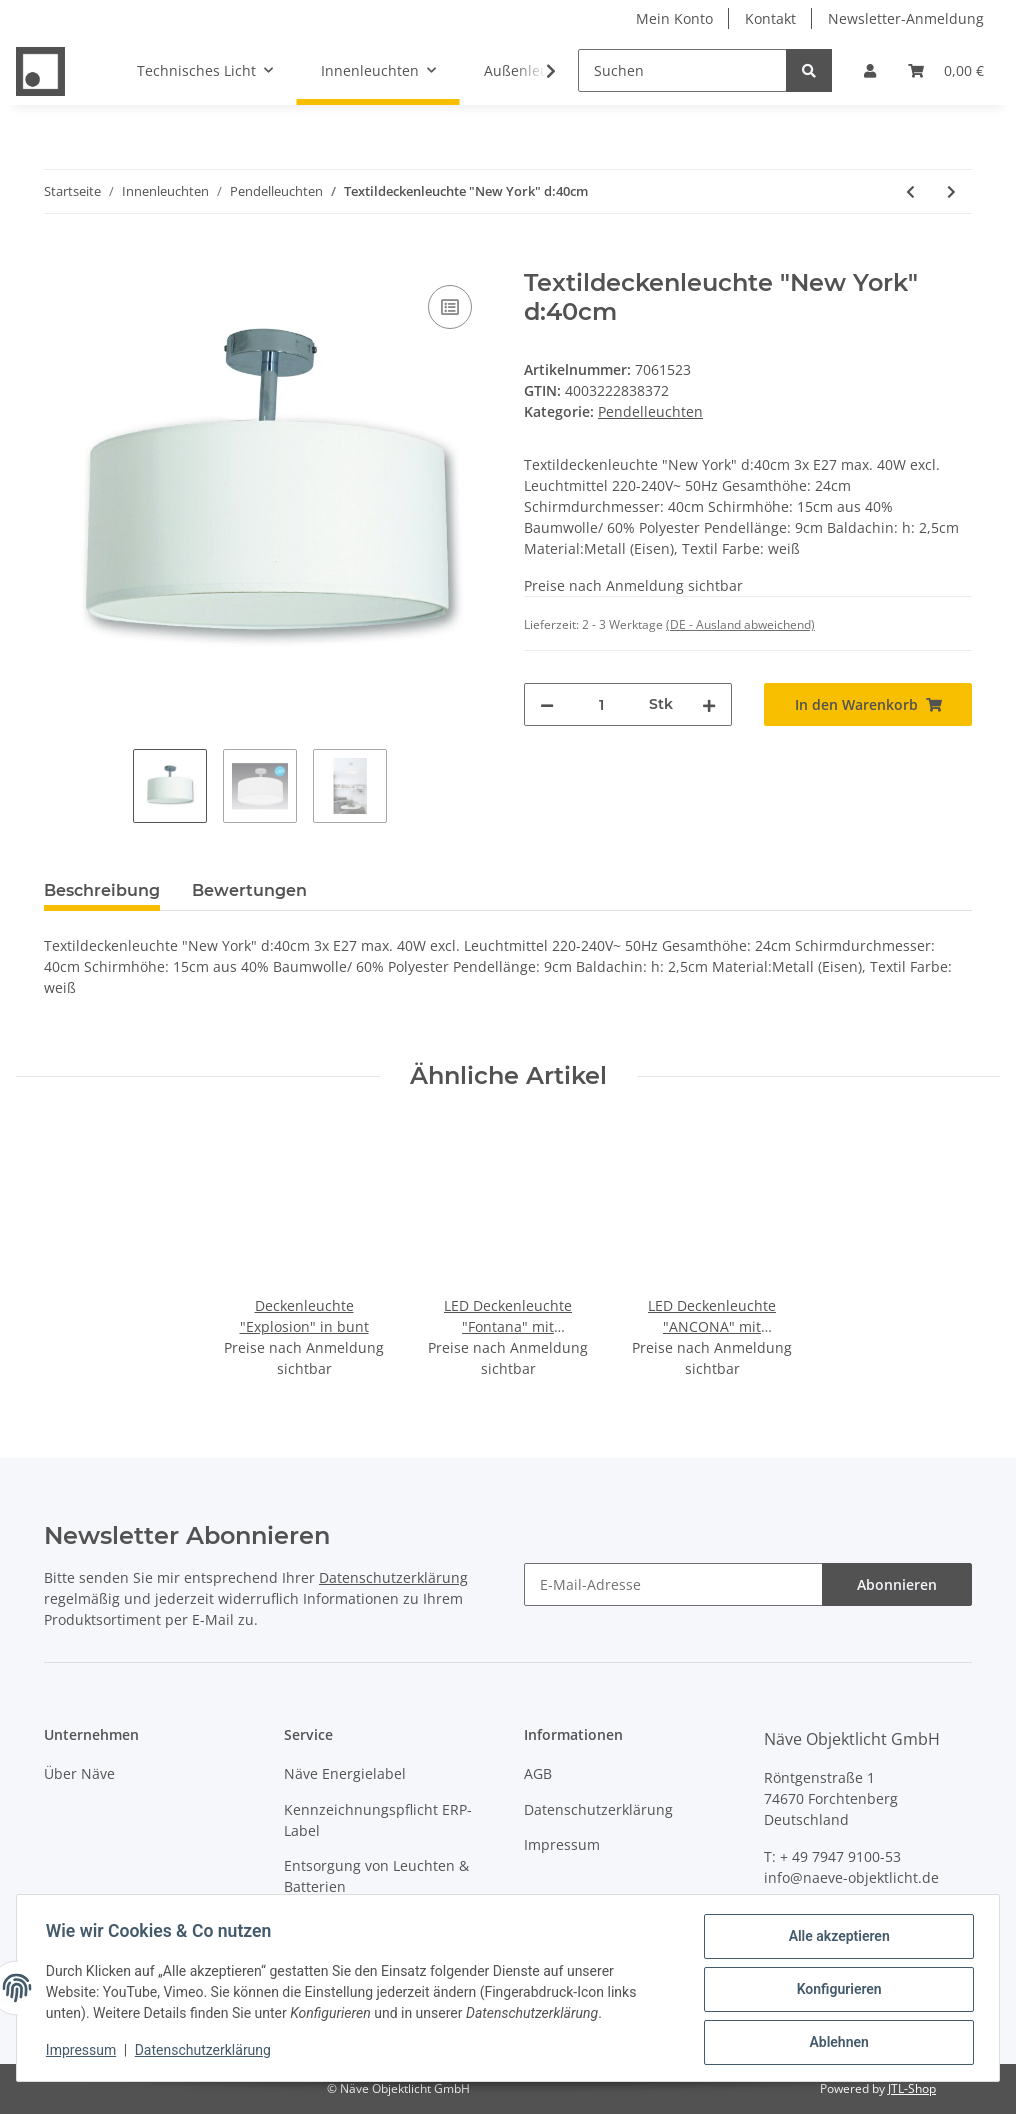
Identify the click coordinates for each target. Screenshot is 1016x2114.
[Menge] (601, 704)
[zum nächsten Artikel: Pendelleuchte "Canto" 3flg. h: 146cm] (951, 191)
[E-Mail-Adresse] (673, 1584)
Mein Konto (674, 18)
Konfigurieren (835, 1991)
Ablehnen (835, 2043)
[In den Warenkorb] (60, 258)
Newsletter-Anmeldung (906, 18)
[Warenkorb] (946, 70)
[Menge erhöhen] (709, 704)
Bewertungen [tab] (249, 890)
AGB (538, 1773)
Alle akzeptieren (835, 1939)
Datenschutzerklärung (393, 1577)
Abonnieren (897, 1584)
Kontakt (770, 18)
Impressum (562, 1844)
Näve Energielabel (345, 1773)
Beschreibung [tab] (102, 890)
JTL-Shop (912, 2088)
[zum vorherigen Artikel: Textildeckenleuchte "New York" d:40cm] (910, 191)
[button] (870, 70)
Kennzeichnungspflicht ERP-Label (378, 1820)
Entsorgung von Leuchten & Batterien (376, 1876)
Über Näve (79, 1773)
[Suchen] (682, 70)
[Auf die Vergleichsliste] (450, 307)
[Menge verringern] (547, 704)
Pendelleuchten (650, 411)
